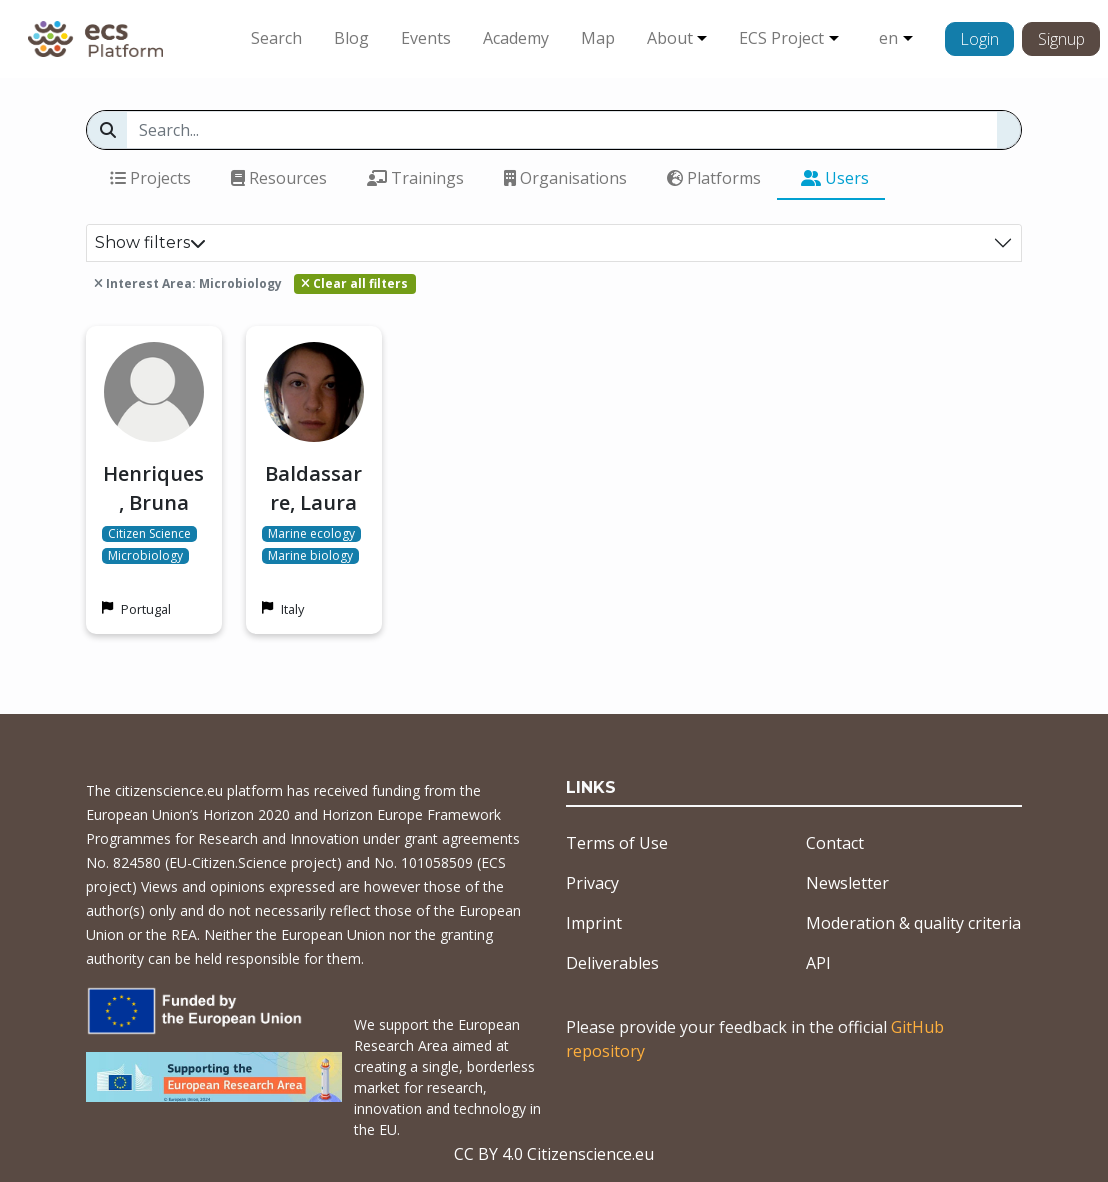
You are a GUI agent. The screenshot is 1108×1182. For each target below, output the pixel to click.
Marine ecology (311, 534)
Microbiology (145, 556)
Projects (150, 178)
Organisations (565, 178)
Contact (835, 843)
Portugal (146, 609)
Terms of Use (617, 843)
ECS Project (781, 38)
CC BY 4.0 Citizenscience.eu (554, 1154)
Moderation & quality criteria (913, 923)
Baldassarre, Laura (313, 488)
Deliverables (612, 963)
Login (979, 39)
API (818, 963)
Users (835, 178)
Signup (1061, 39)
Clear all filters (354, 283)
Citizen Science (149, 534)
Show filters (150, 242)
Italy (292, 609)
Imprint (594, 923)
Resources (279, 178)
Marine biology (310, 556)
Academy (516, 38)
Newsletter (847, 883)
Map (598, 38)
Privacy (592, 883)
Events (426, 38)
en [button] (888, 38)
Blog (351, 38)
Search (276, 38)
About (670, 38)
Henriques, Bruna (153, 488)
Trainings (415, 178)
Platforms (714, 178)
